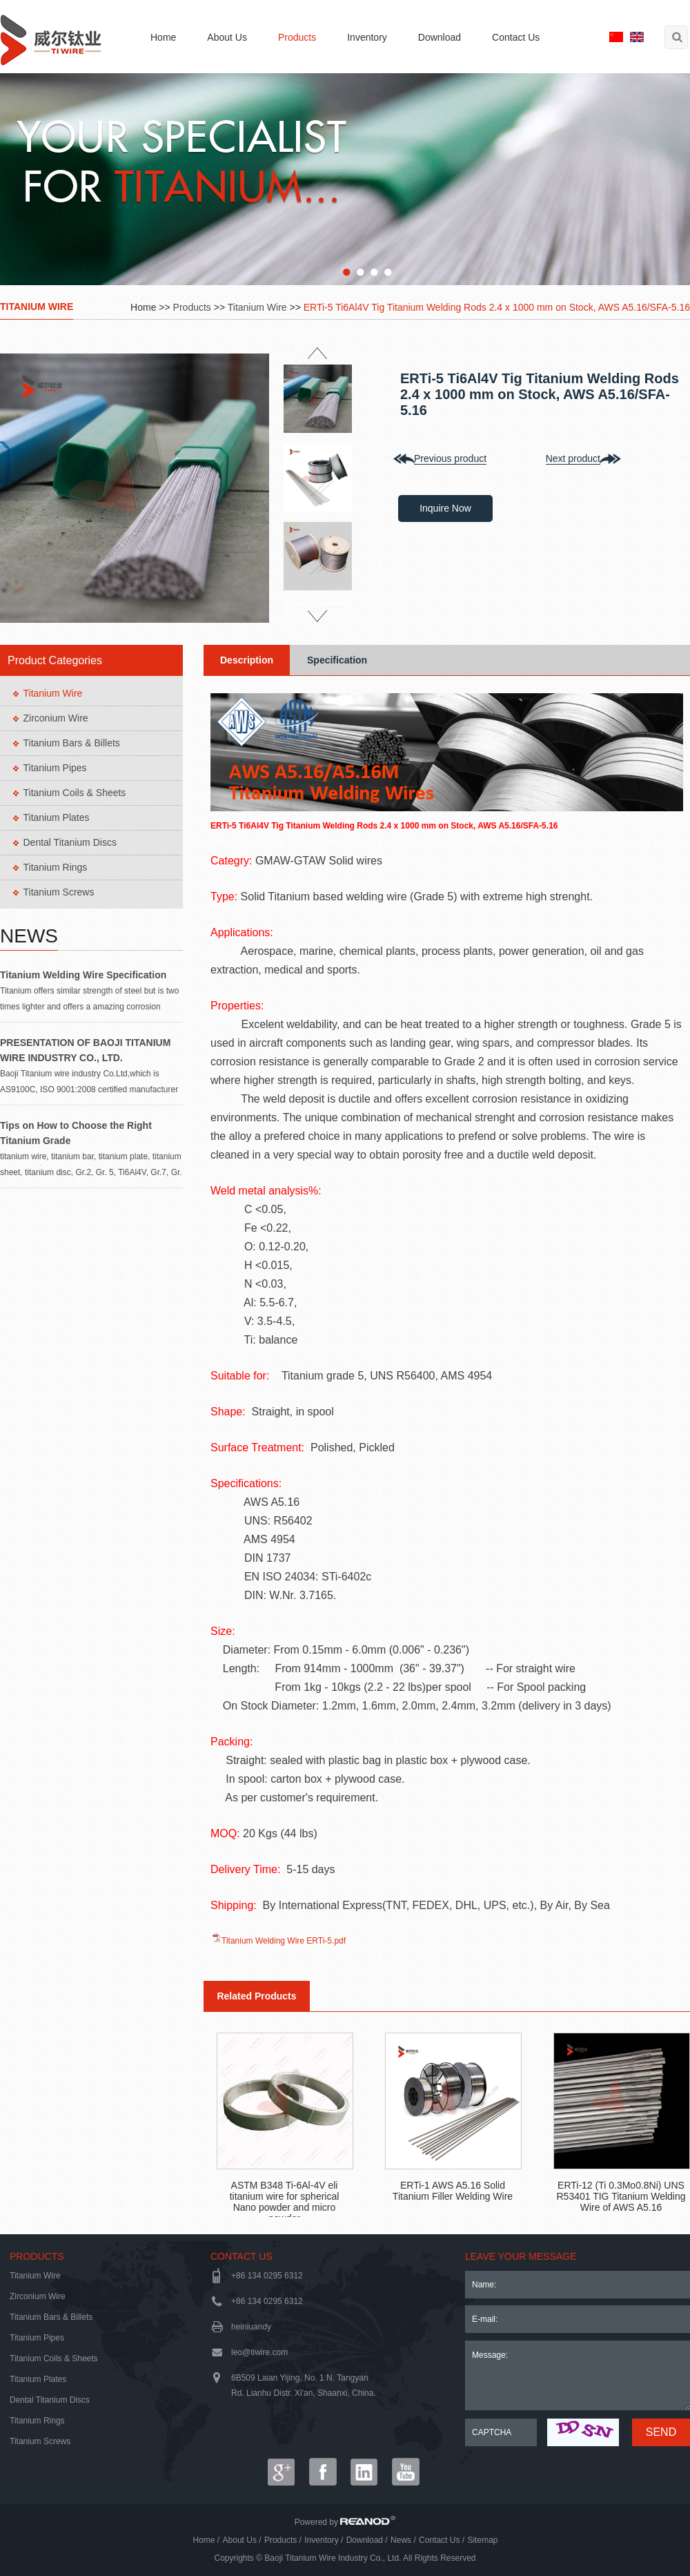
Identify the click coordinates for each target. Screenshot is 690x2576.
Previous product (450, 458)
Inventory (367, 37)
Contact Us (516, 37)
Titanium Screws (59, 892)
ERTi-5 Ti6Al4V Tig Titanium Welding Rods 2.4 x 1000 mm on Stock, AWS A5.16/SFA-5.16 (497, 307)
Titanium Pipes (55, 767)
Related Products (256, 1996)
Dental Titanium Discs (70, 842)
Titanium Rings (55, 867)
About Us (227, 37)
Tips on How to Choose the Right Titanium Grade (76, 1133)
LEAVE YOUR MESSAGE (520, 2256)
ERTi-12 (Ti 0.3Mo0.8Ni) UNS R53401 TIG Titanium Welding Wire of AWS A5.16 (620, 2196)
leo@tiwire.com (259, 2352)
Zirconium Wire (55, 718)
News (29, 936)
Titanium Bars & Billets (71, 742)
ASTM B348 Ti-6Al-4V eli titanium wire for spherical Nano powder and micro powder (284, 2198)
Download (439, 37)
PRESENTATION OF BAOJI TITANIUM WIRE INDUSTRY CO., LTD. (85, 1050)
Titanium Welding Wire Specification (83, 974)
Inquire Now (445, 508)
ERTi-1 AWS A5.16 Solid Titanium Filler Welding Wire (453, 2191)
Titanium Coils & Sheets (74, 792)
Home (163, 37)
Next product (573, 458)
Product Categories (55, 660)
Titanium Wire (36, 306)
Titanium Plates (56, 817)
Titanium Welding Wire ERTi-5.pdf (283, 1941)
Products (297, 37)
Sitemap (482, 2540)
